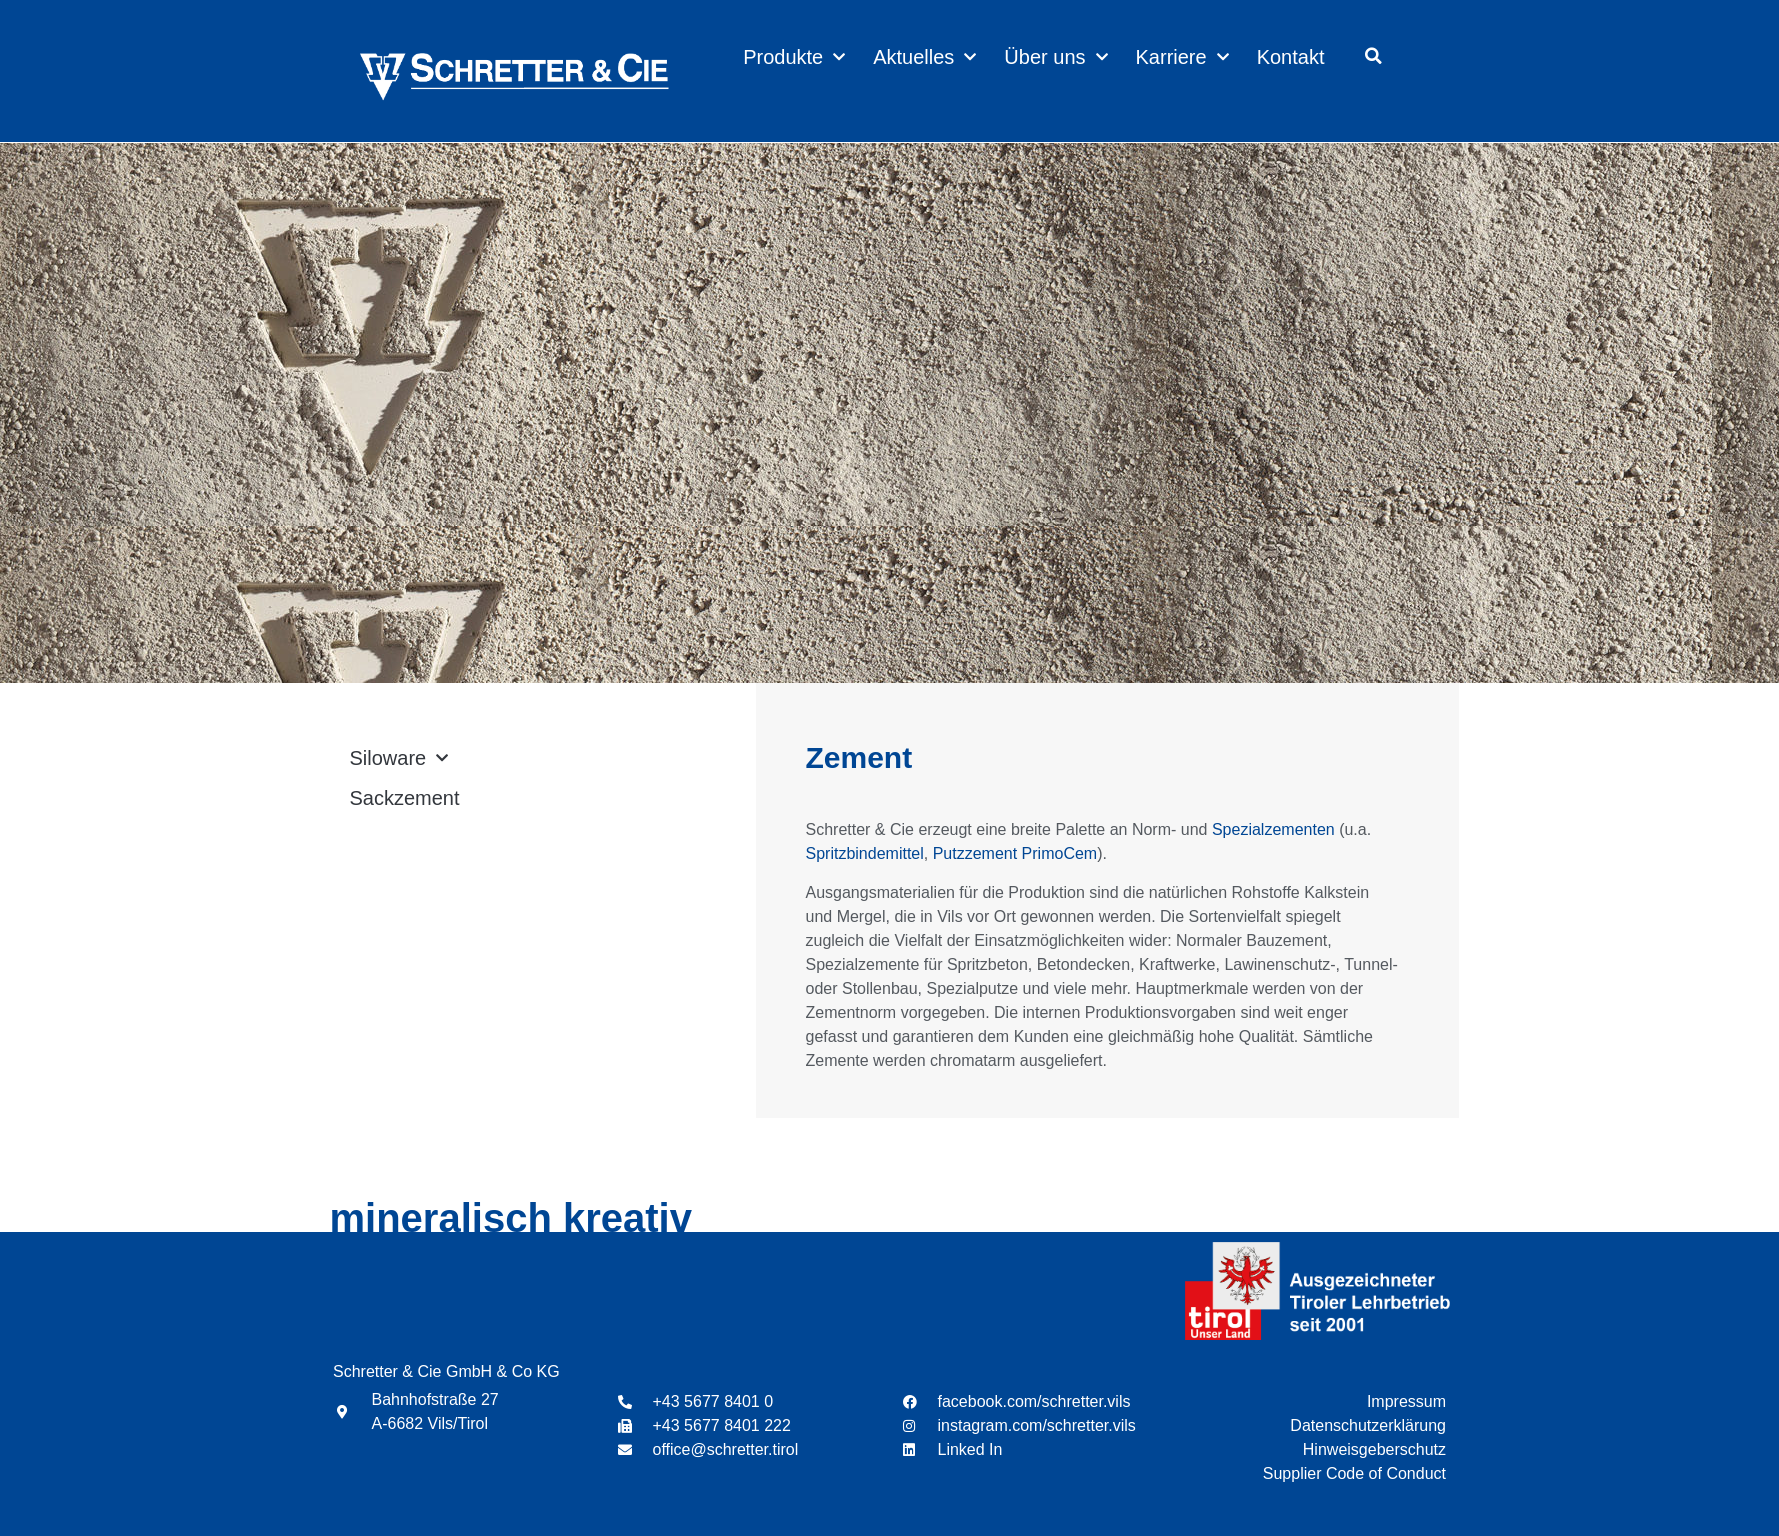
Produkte (794, 57)
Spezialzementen (1273, 829)
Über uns (1055, 57)
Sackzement (405, 798)
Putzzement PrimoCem (1015, 853)
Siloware (399, 758)
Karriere (1182, 57)
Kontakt (1291, 57)
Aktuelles (924, 57)
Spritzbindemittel (865, 853)
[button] (1373, 56)
